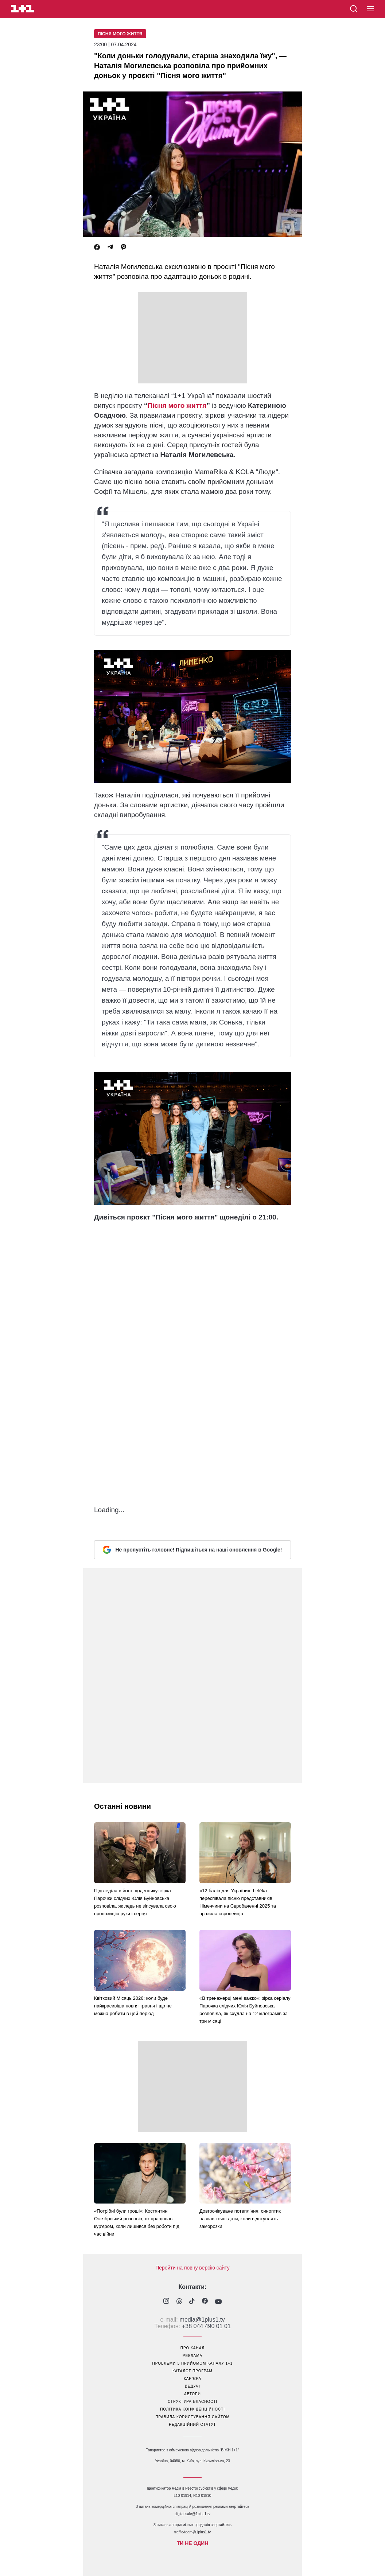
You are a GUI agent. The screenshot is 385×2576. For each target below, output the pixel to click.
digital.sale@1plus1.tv (192, 2514)
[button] (370, 9)
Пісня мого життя (120, 33)
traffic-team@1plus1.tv (192, 2532)
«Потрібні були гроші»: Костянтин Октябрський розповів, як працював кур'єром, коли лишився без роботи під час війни (136, 2222)
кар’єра (192, 2379)
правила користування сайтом (192, 2417)
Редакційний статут (192, 2425)
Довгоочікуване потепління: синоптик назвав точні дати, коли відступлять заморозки (240, 2218)
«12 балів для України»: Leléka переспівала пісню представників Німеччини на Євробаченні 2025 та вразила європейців (237, 1902)
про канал (192, 2348)
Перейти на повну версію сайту (192, 2268)
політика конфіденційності (192, 2409)
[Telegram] (110, 247)
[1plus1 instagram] (166, 2302)
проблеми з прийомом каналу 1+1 (192, 2363)
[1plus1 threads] (179, 2302)
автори (192, 2394)
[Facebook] (97, 247)
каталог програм (192, 2371)
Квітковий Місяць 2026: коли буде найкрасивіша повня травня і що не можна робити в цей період (133, 2005)
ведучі (192, 2386)
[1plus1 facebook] (205, 2302)
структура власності (192, 2402)
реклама (192, 2356)
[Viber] (124, 247)
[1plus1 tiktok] (192, 2302)
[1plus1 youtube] (218, 2302)
